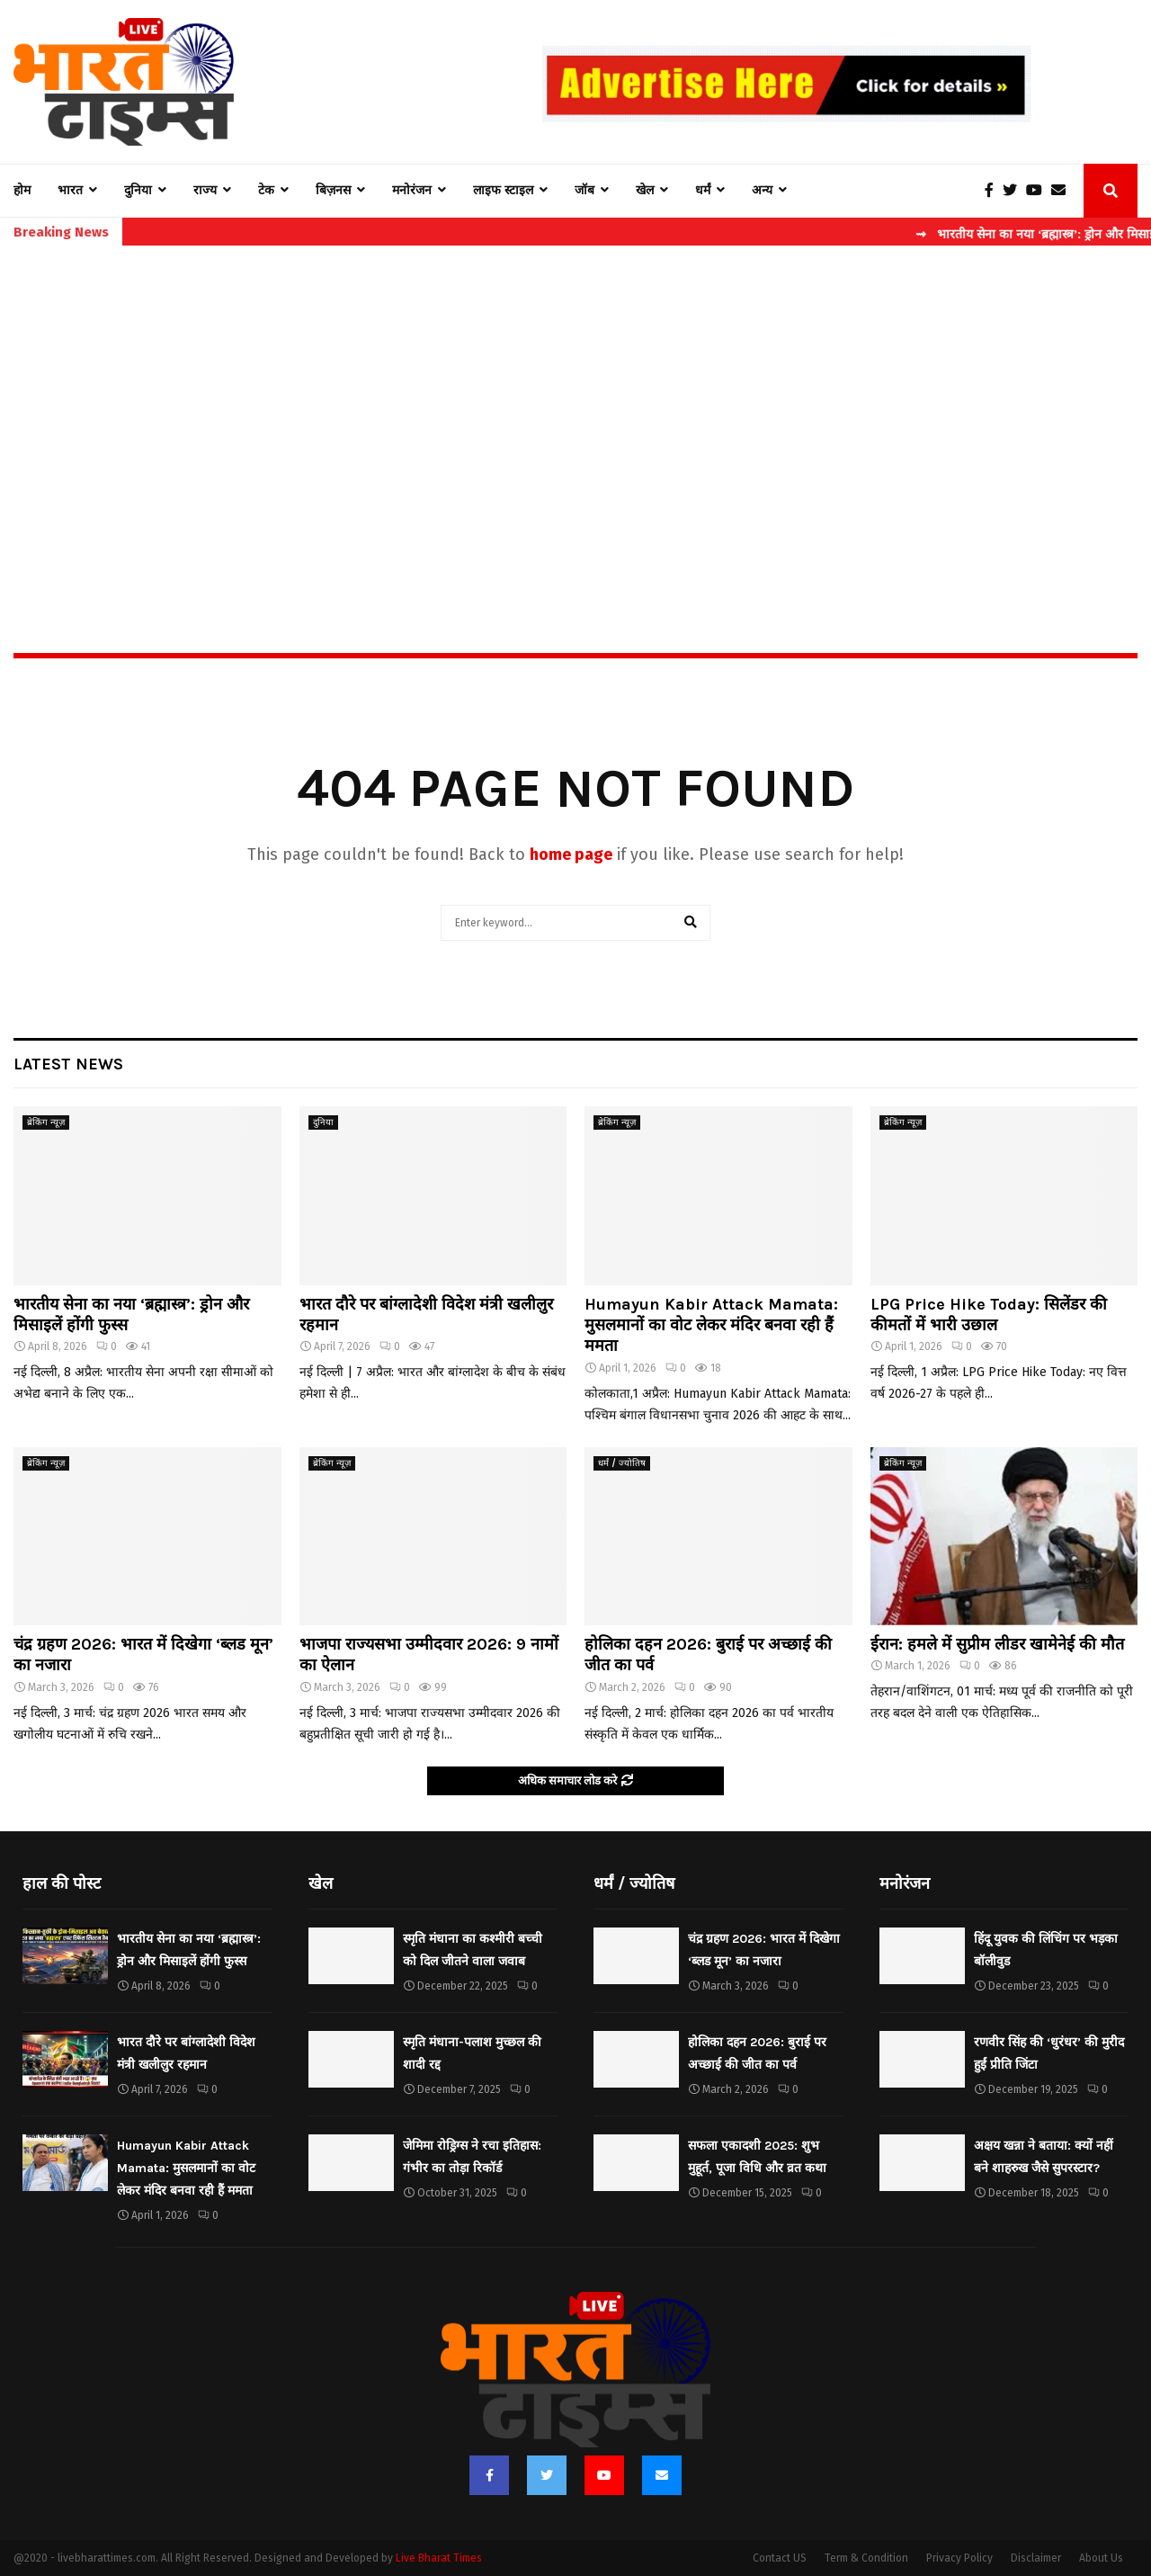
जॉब (584, 190)
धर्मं (702, 190)
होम (22, 190)
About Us (1101, 2558)
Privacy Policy (959, 2558)
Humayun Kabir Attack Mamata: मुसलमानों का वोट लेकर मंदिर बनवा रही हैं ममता (711, 1325)
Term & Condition (866, 2558)
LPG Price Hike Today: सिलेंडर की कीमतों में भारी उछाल (988, 1314)
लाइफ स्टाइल (503, 190)
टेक (266, 190)
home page (571, 854)
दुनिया (138, 190)
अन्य (762, 190)
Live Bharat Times (439, 2558)
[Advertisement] (575, 410)
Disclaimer (1036, 2558)
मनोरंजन (412, 190)
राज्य (205, 190)
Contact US (780, 2558)
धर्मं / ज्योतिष (622, 1463)
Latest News (68, 1064)
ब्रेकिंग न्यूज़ (46, 1122)
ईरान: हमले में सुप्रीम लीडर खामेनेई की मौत (997, 1644)
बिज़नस (333, 190)
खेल (645, 190)
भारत (70, 190)
